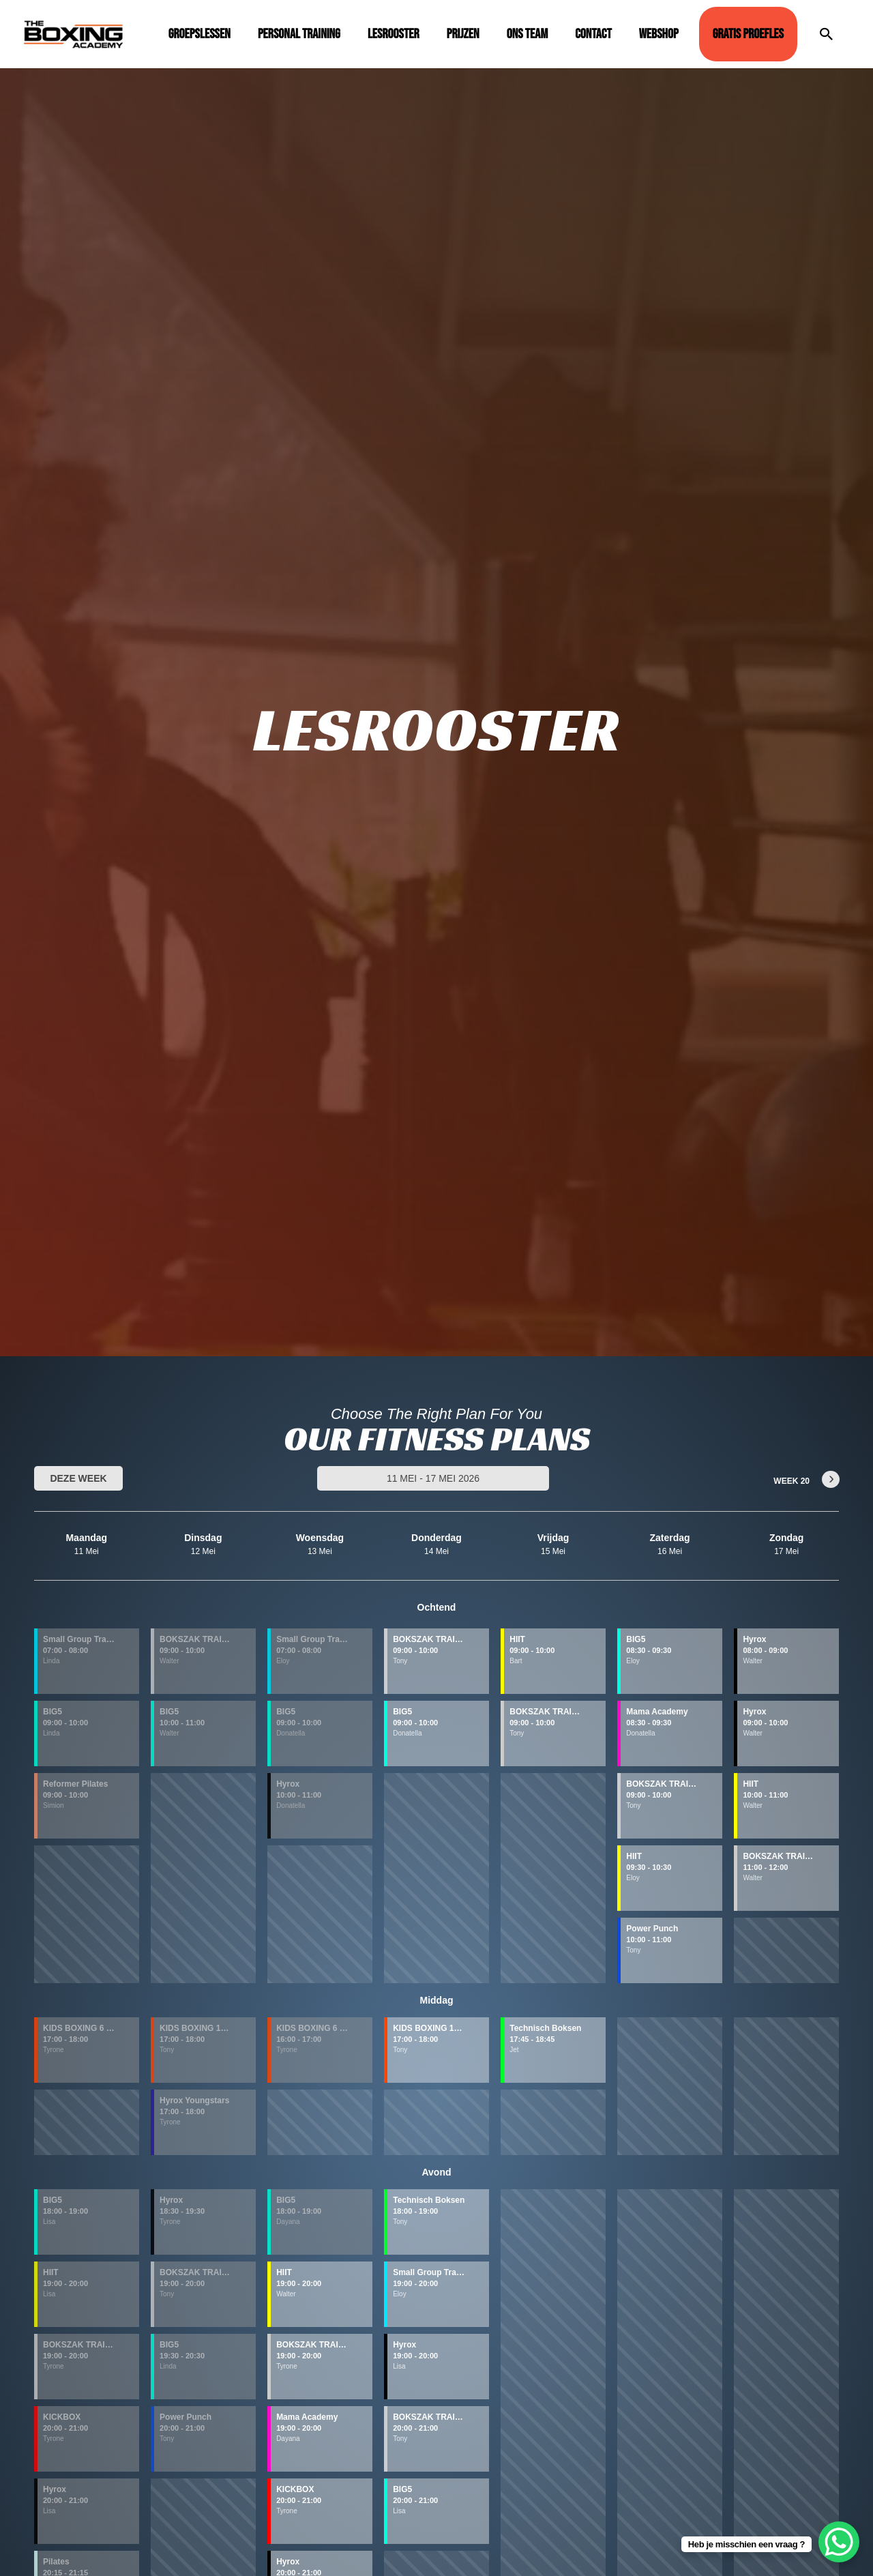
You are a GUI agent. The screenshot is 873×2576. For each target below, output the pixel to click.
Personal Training (299, 34)
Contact (593, 34)
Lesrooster (393, 34)
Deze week (78, 1478)
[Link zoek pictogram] (826, 34)
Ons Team (527, 34)
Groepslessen (199, 34)
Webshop (659, 34)
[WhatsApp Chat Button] (838, 2541)
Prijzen (463, 34)
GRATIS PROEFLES (748, 34)
